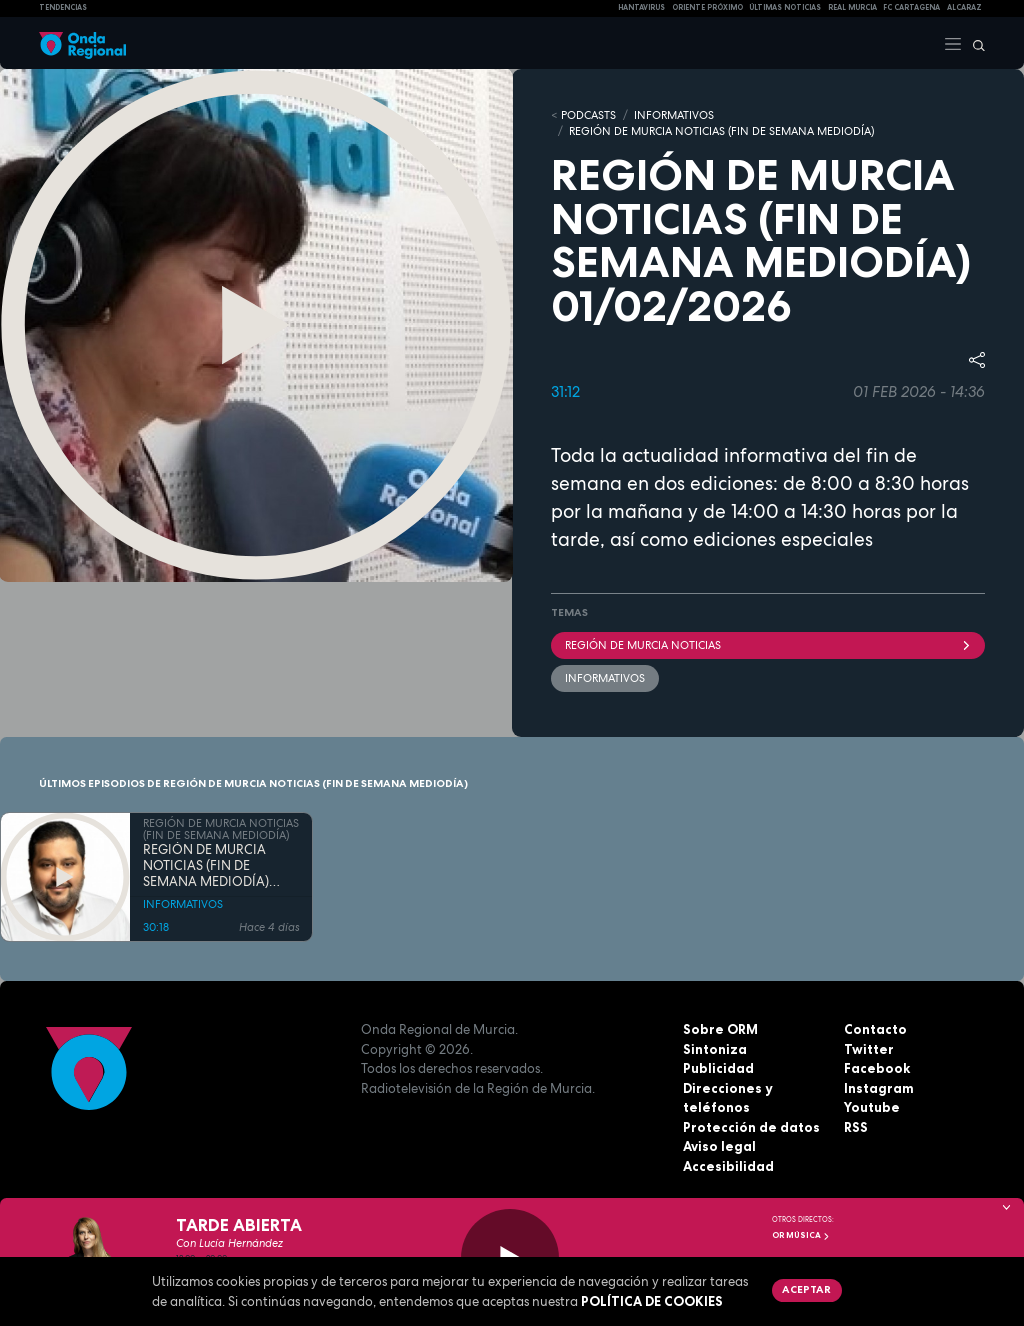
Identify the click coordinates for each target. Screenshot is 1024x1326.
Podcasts (588, 115)
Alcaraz (964, 7)
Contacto (875, 1029)
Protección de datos (751, 1127)
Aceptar (806, 1289)
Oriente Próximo (707, 7)
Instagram (879, 1088)
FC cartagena (911, 7)
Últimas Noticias (785, 7)
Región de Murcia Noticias (768, 645)
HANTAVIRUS (641, 7)
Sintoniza (715, 1049)
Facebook (877, 1068)
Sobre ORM (720, 1029)
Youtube (872, 1107)
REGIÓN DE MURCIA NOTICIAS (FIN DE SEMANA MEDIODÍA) (721, 131)
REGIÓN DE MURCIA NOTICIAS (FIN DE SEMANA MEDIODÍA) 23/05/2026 (206, 866)
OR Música (801, 1235)
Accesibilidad (728, 1166)
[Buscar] (974, 43)
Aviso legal (719, 1146)
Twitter (869, 1049)
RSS (856, 1127)
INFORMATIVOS (674, 115)
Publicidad (718, 1068)
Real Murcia (852, 7)
